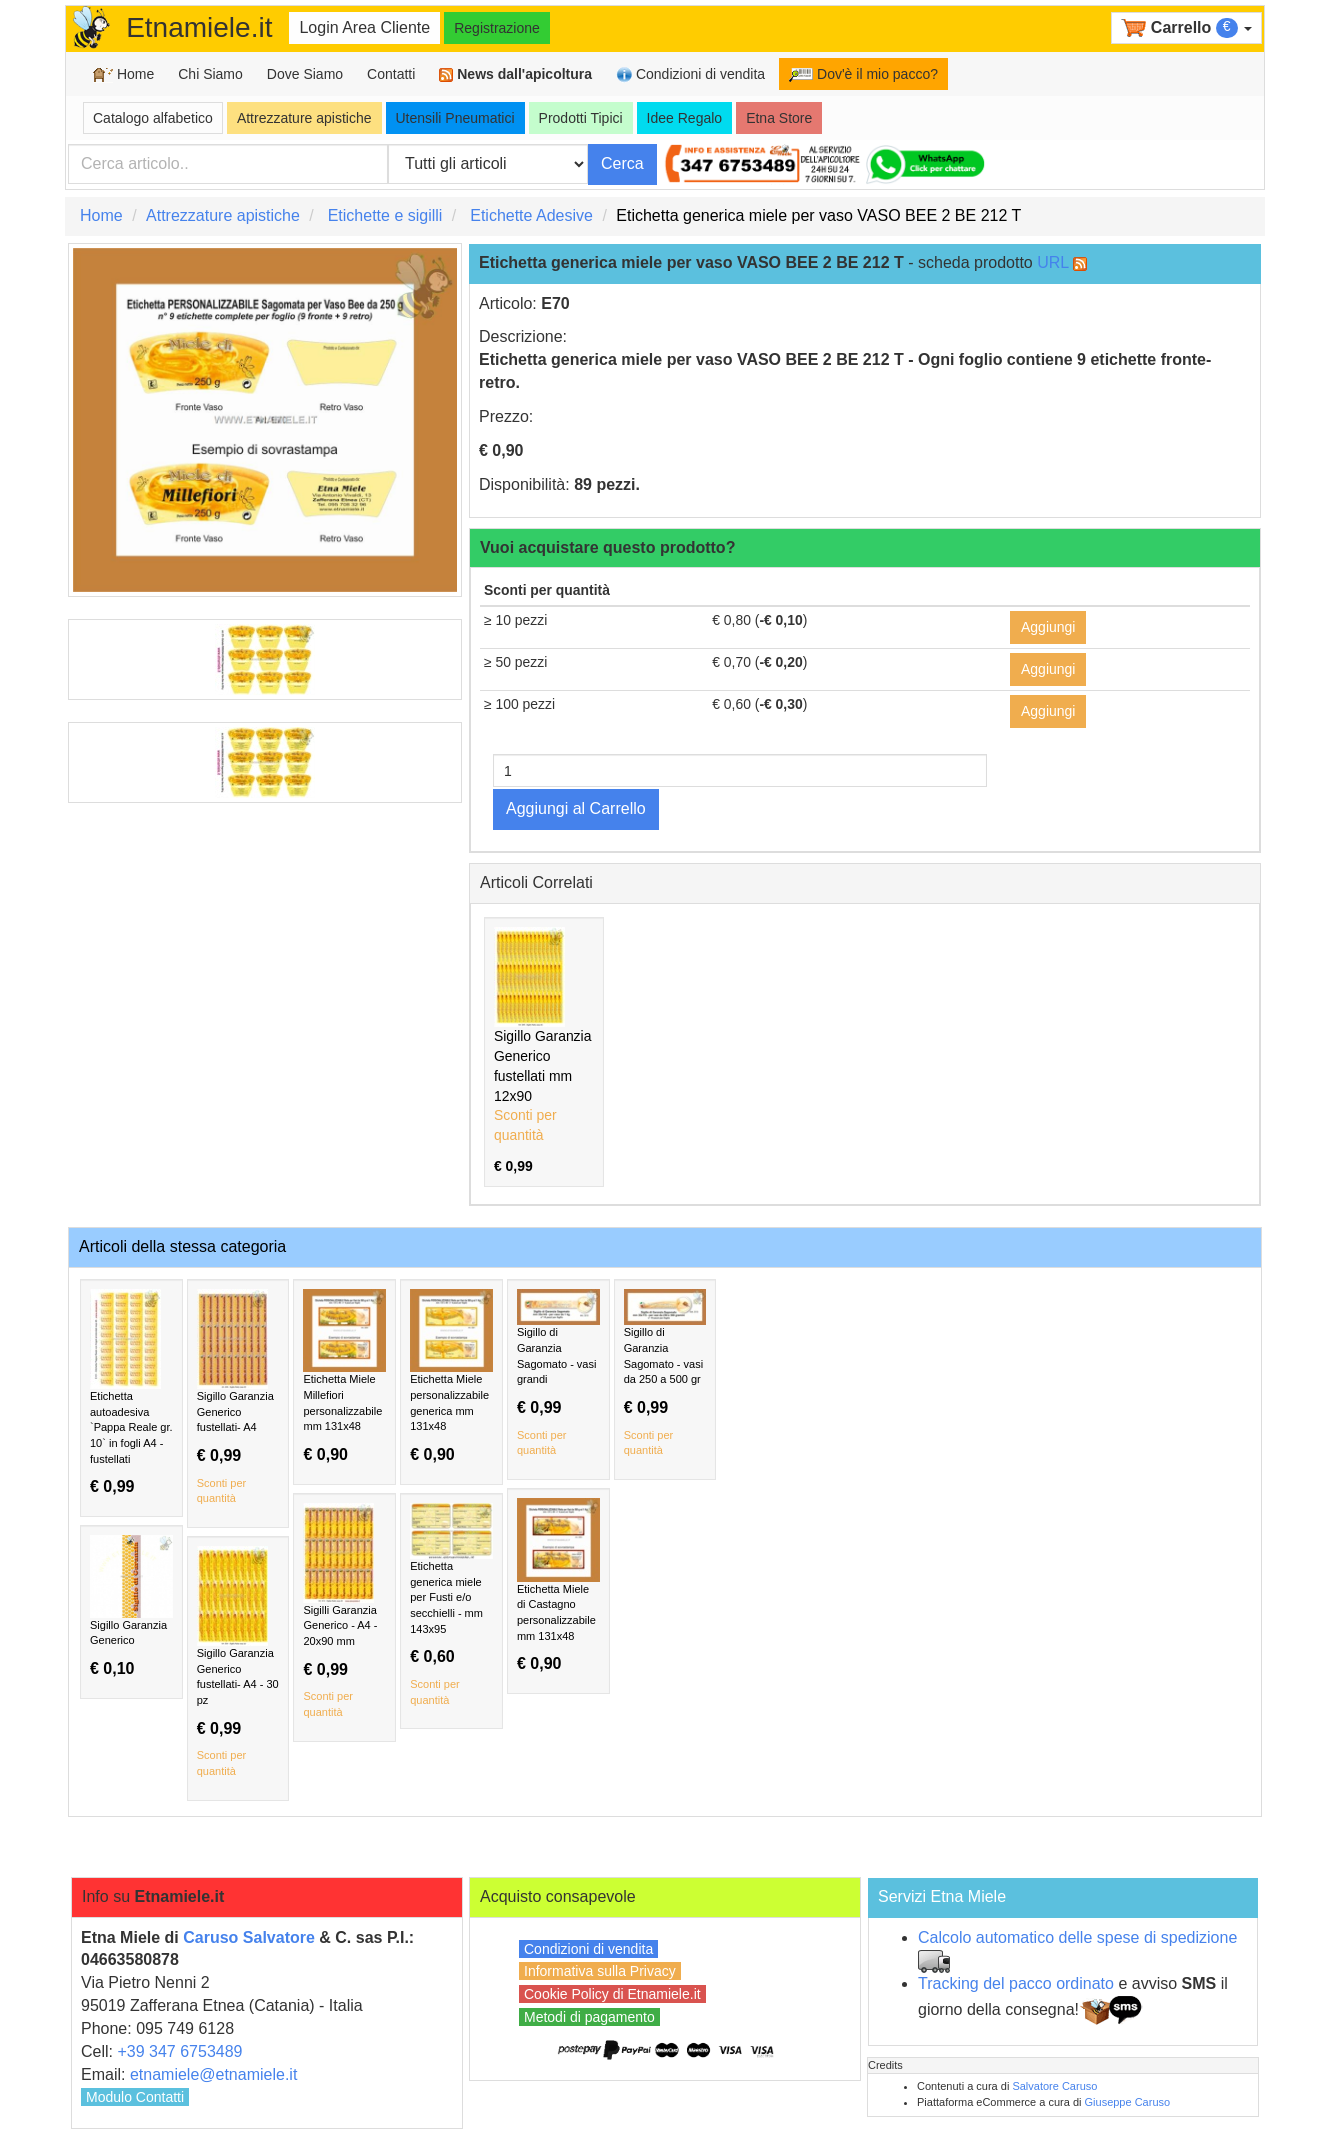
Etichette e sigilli (385, 215)
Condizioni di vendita (690, 74)
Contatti (391, 74)
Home (123, 74)
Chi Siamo (210, 74)
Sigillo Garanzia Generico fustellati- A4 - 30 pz (238, 1663)
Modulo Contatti (135, 2097)
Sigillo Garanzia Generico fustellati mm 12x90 (544, 1050)
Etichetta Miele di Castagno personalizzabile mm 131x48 (558, 1585)
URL (1052, 262)
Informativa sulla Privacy (600, 1971)
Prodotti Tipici (581, 118)
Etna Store (779, 118)
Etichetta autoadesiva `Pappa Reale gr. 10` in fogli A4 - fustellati (131, 1392)
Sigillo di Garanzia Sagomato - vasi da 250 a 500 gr (665, 1374)
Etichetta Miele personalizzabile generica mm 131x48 (451, 1376)
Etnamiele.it (199, 27)
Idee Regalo (685, 118)
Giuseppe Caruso (1128, 2102)
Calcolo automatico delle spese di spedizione (1077, 1937)
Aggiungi (1048, 627)
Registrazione (497, 28)
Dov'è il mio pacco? (863, 74)
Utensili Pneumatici (455, 118)
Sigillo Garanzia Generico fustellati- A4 (238, 1398)
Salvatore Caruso (1054, 2086)
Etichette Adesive (531, 215)
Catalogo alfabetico (153, 118)
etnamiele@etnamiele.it (213, 2074)
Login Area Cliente (364, 27)
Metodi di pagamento (589, 2017)
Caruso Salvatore (249, 1937)
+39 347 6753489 (179, 2051)
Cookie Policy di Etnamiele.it (612, 1994)
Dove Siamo (305, 74)
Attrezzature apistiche (304, 118)
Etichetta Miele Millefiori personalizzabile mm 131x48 (344, 1376)
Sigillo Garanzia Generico (131, 1606)
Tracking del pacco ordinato (1016, 1983)
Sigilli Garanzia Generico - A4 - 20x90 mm (344, 1612)
